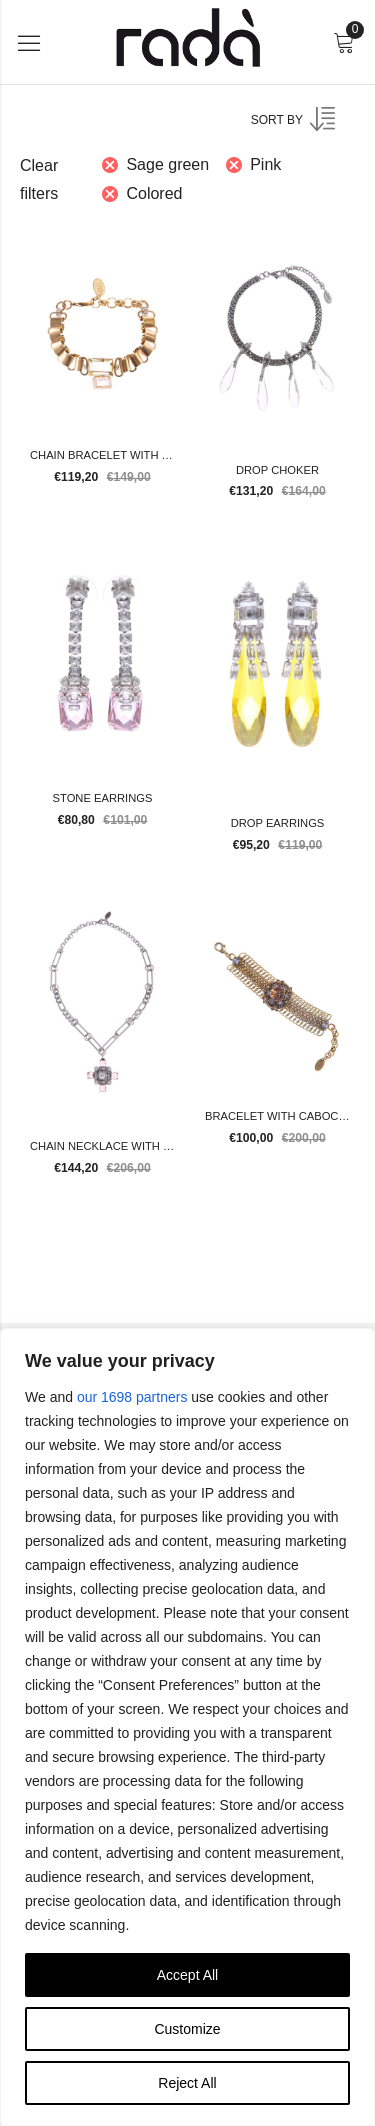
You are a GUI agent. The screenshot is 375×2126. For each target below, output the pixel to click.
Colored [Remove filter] (154, 193)
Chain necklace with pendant (123, 1146)
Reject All (187, 2083)
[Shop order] (305, 126)
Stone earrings (103, 798)
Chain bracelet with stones (118, 455)
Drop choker (277, 470)
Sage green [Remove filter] (167, 164)
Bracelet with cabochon (284, 1116)
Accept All (187, 1975)
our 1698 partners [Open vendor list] (132, 1397)
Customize (187, 2029)
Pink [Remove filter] (265, 164)
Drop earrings (278, 823)
